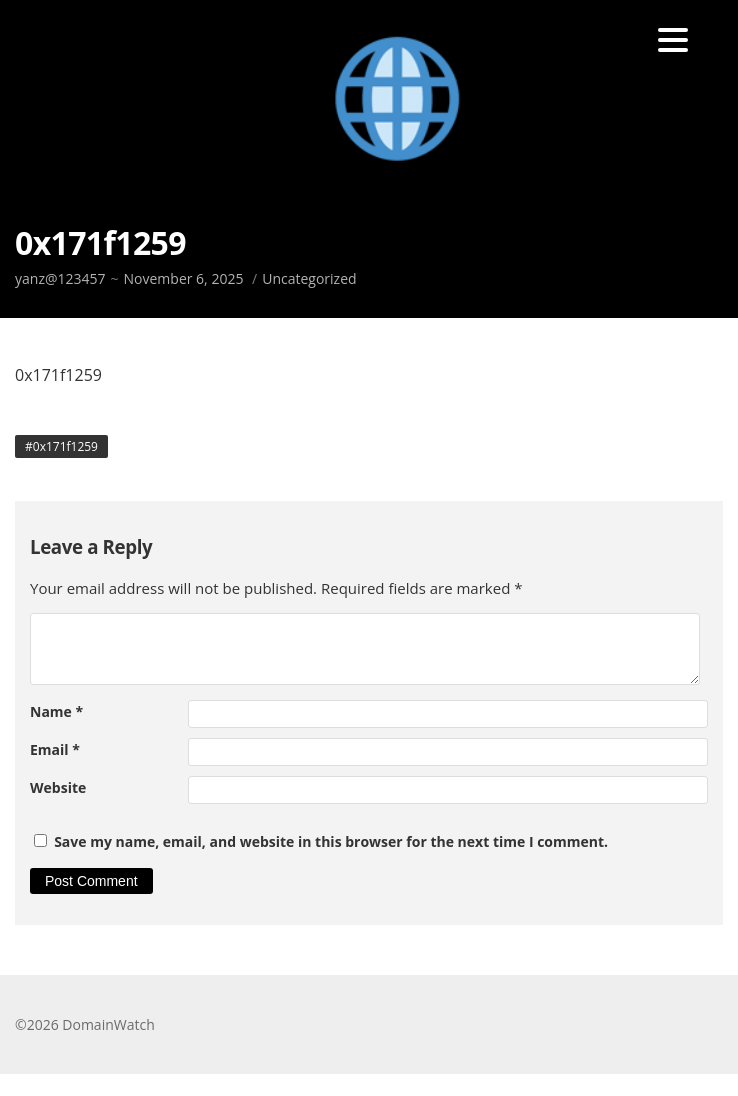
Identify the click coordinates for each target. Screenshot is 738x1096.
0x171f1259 (65, 446)
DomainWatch (108, 1024)
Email (55, 749)
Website (58, 787)
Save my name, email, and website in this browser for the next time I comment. (331, 841)
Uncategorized (309, 278)
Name (56, 711)
